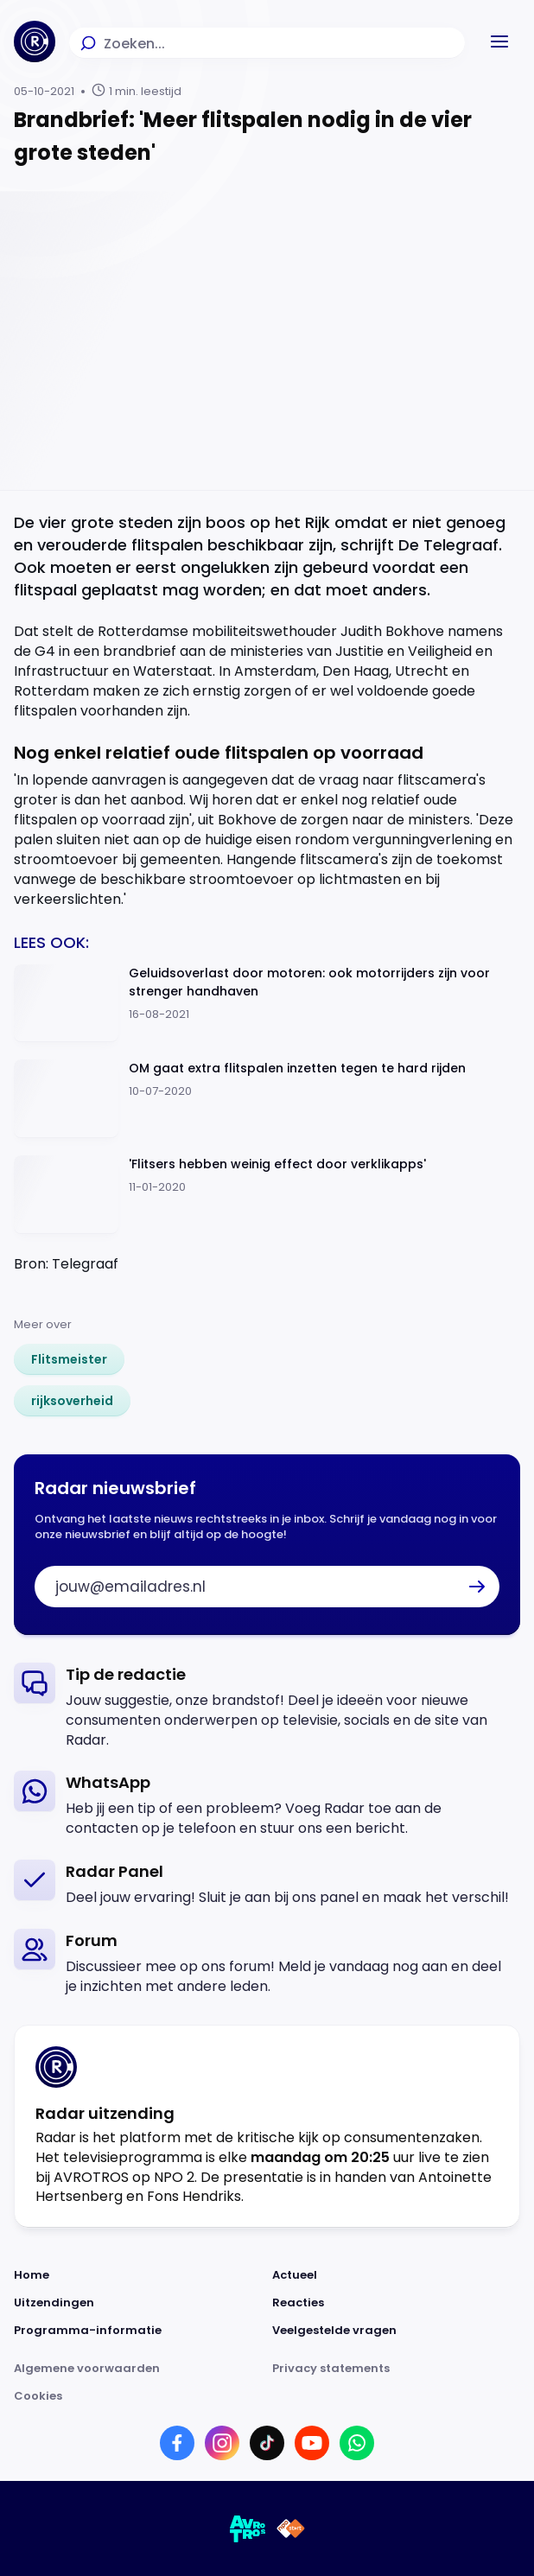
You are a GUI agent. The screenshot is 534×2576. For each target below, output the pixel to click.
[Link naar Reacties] (396, 2303)
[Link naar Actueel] (396, 2275)
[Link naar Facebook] (177, 2443)
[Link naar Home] (138, 2275)
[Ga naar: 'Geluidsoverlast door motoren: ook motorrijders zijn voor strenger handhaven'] (267, 1003)
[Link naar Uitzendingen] (138, 2303)
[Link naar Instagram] (222, 2443)
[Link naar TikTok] (267, 2443)
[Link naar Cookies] (267, 2396)
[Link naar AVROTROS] (248, 2528)
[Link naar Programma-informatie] (138, 2330)
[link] (69, 1359)
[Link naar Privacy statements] (396, 2368)
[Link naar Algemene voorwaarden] (138, 2368)
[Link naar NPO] (291, 2528)
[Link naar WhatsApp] (357, 2443)
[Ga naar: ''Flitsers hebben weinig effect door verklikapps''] (267, 1194)
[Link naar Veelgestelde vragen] (396, 2330)
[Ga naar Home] (34, 41)
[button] (499, 41)
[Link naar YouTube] (312, 2443)
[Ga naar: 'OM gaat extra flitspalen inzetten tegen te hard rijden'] (267, 1098)
